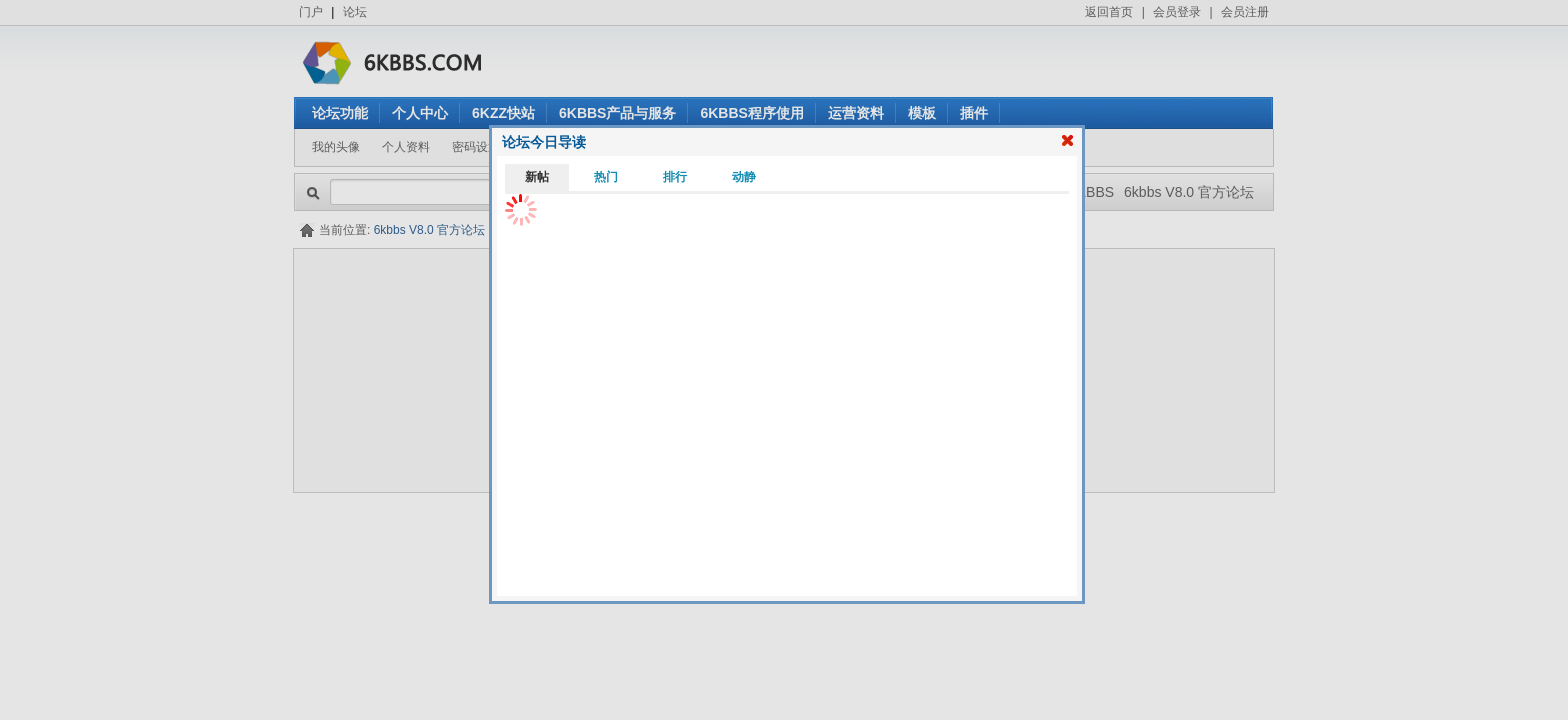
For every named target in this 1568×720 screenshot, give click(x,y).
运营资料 (856, 113)
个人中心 (420, 113)
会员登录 (1177, 12)
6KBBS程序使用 (751, 113)
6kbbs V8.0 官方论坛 (1189, 192)
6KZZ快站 (503, 113)
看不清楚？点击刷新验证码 (798, 370)
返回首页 (1109, 12)
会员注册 (1245, 12)
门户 (311, 12)
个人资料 (406, 147)
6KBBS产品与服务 (617, 113)
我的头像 (336, 147)
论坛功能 (340, 113)
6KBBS (1091, 192)
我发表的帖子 (737, 147)
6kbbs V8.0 (753, 538)
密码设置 (476, 147)
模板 (922, 113)
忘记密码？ (842, 334)
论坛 (355, 12)
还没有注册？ (848, 298)
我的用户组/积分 (635, 147)
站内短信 (546, 147)
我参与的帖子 (831, 147)
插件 (974, 113)
